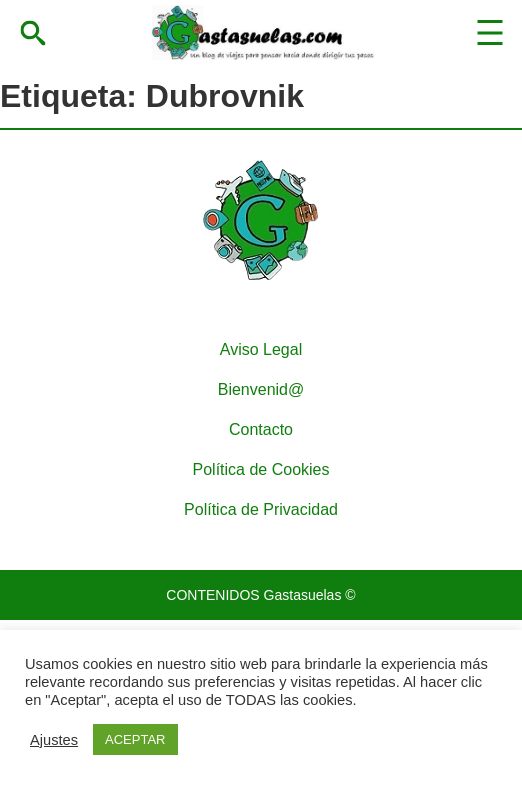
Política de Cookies (261, 469)
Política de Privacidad (261, 509)
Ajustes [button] (54, 740)
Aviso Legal (261, 349)
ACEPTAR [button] (135, 739)
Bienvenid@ (261, 389)
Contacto (261, 429)
